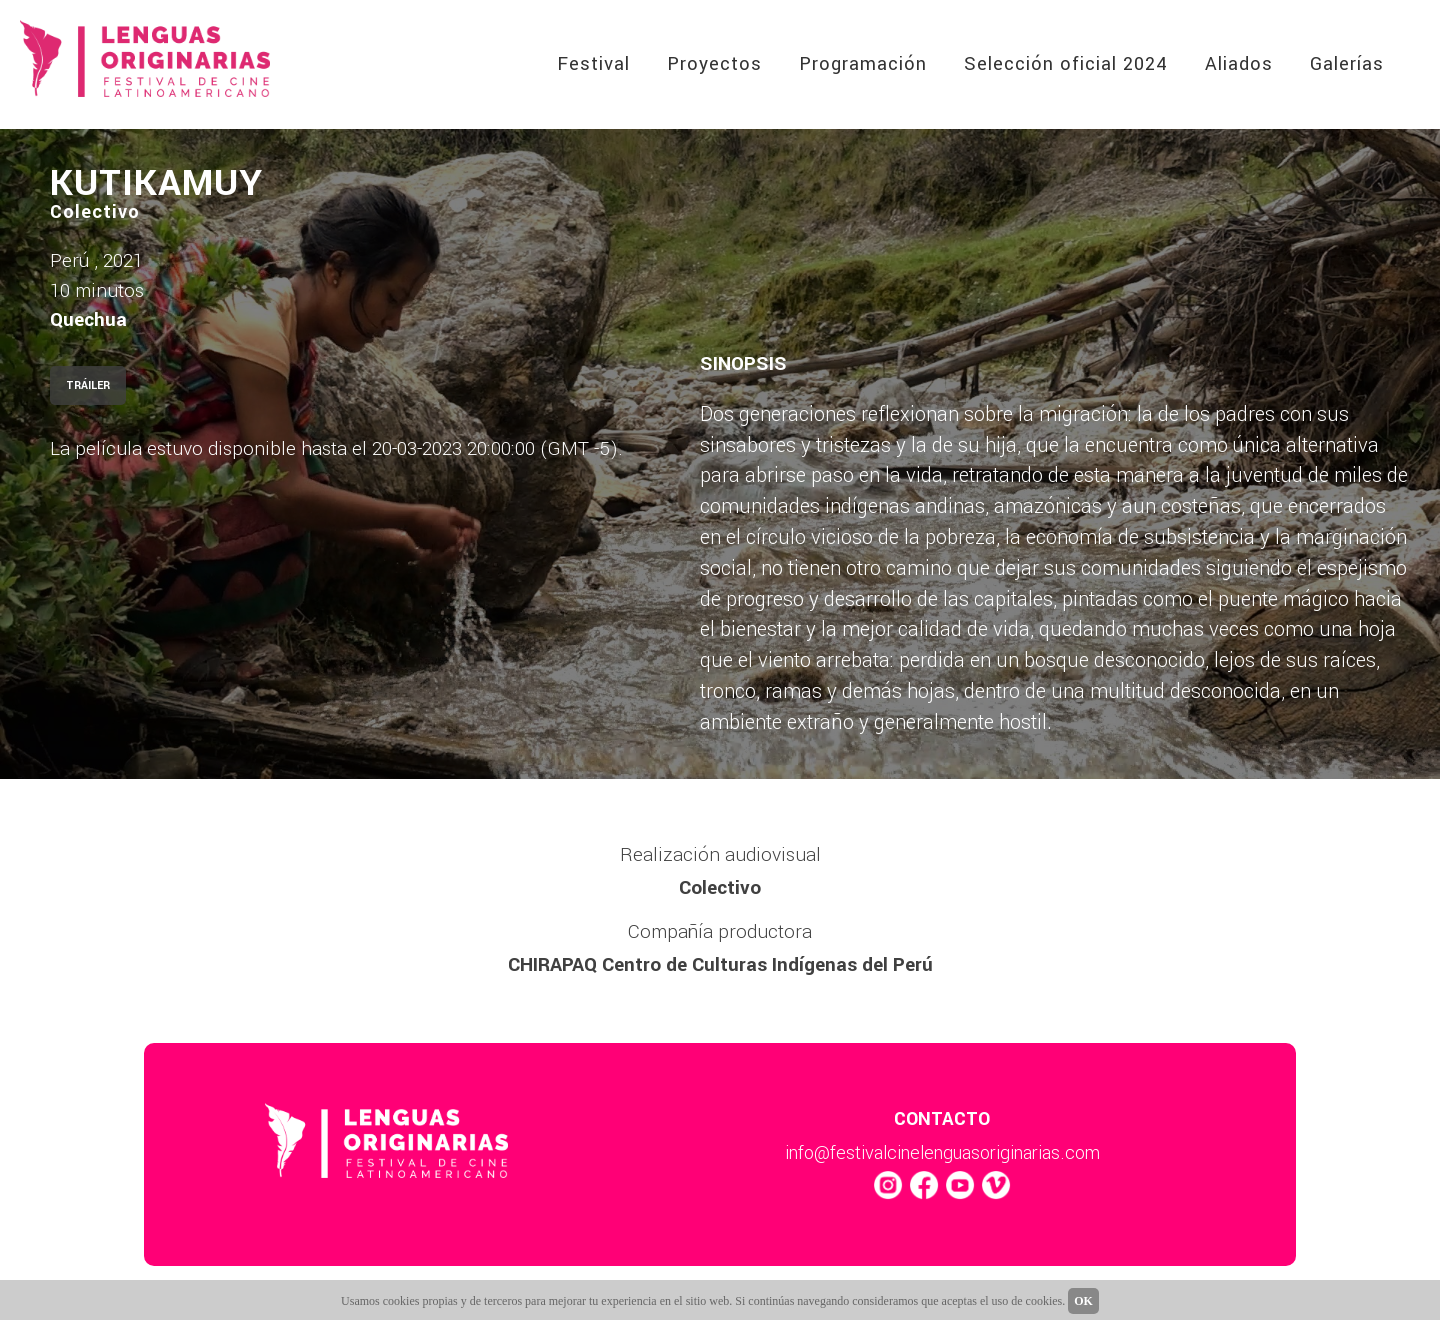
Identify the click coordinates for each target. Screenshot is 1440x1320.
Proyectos (714, 64)
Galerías (1347, 64)
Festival (593, 64)
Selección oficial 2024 (1066, 64)
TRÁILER (88, 385)
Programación (863, 64)
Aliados (1239, 64)
